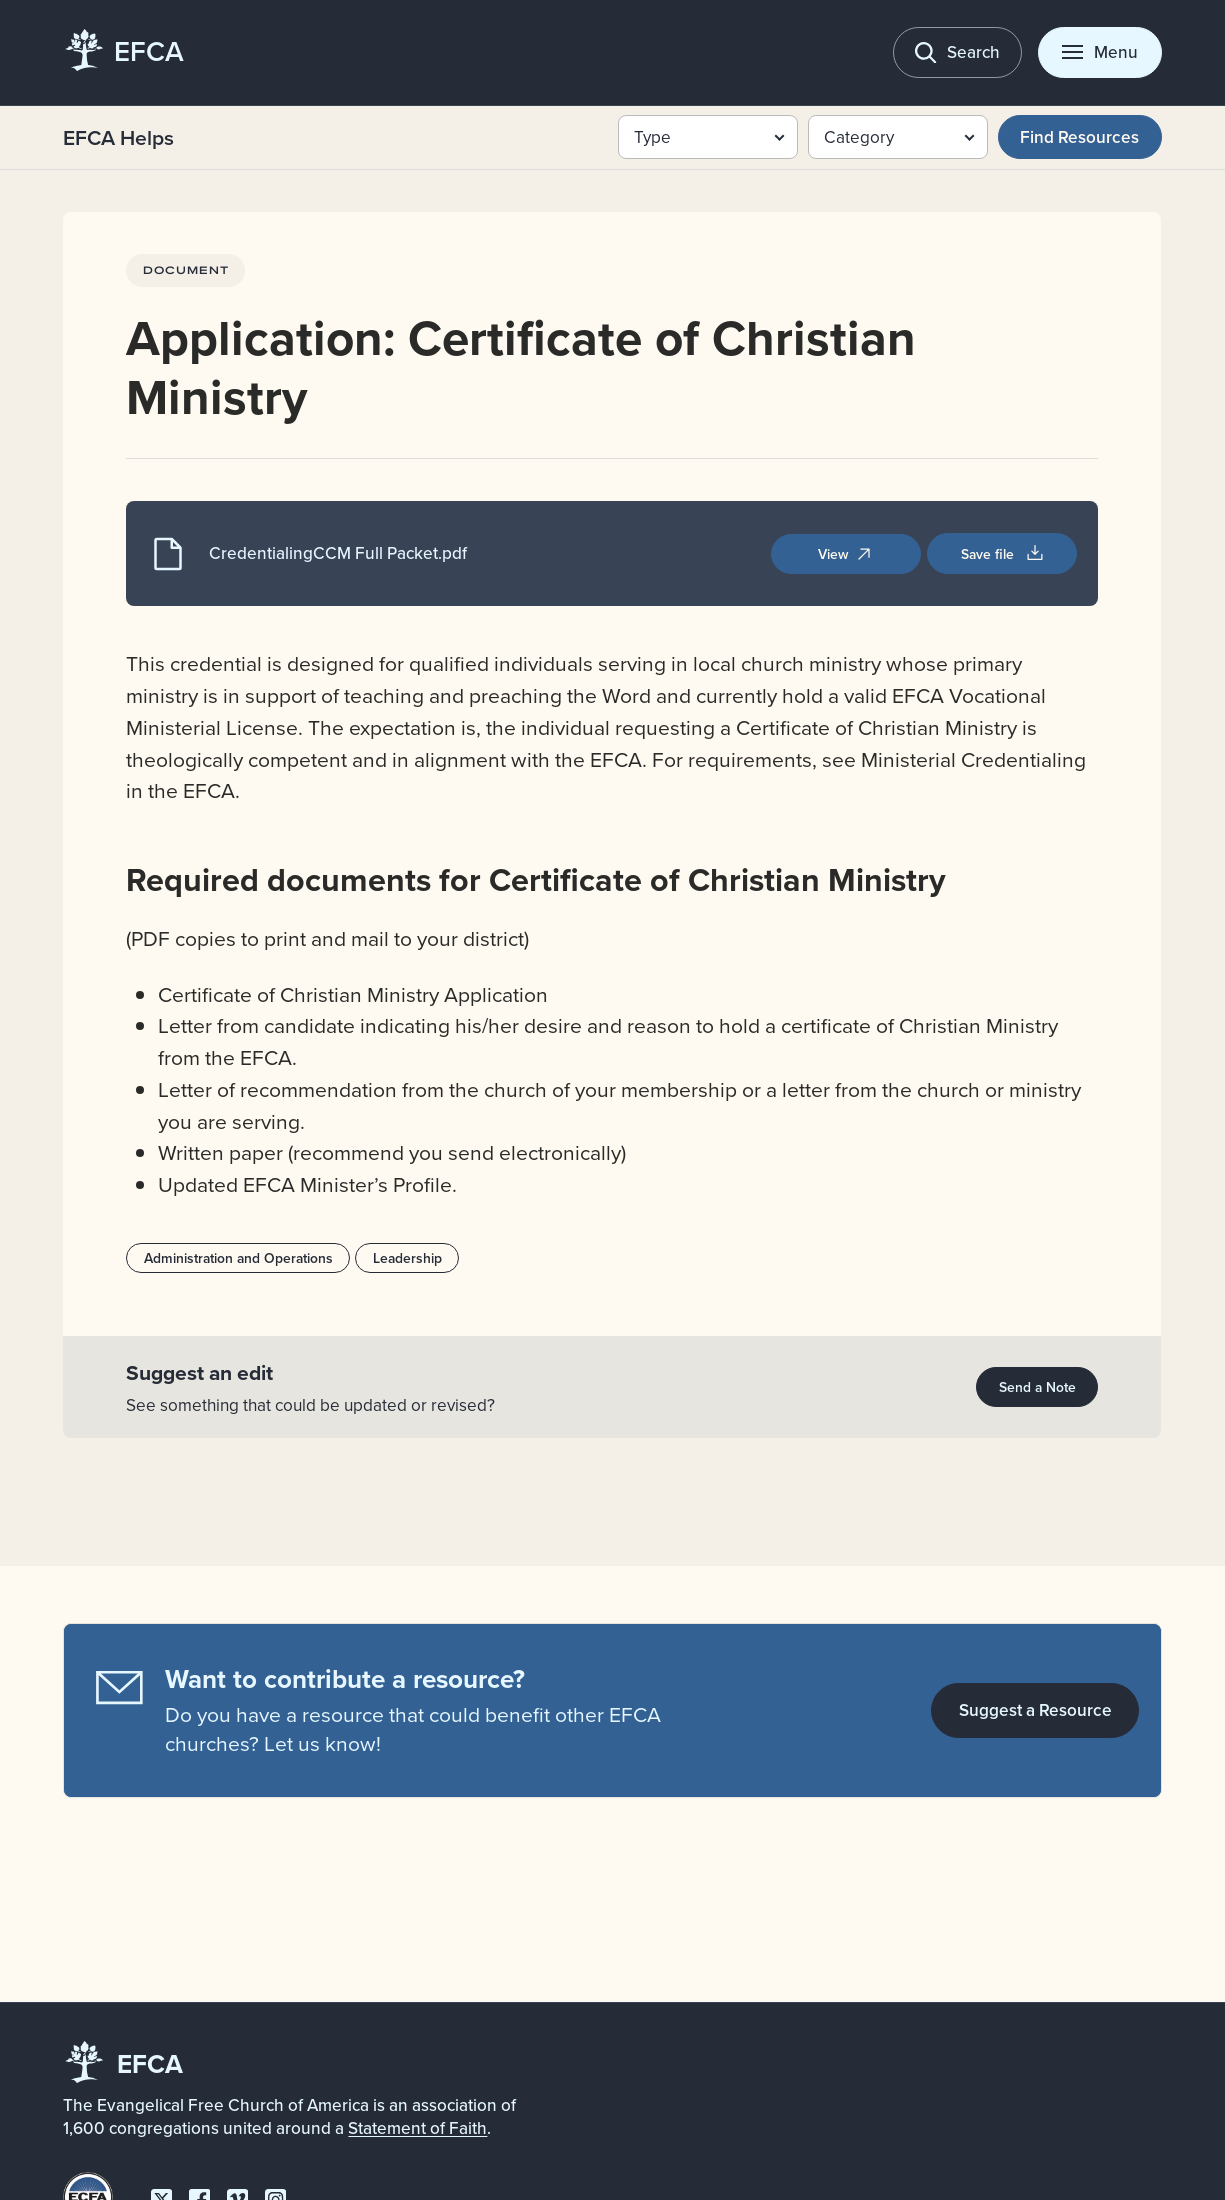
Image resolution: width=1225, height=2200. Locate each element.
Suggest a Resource (1035, 1710)
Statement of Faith (417, 2128)
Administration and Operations (238, 1258)
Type (652, 137)
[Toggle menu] (1099, 52)
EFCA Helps (118, 137)
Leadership (407, 1258)
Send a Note (1037, 1387)
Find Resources (1079, 137)
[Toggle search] (957, 52)
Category (859, 137)
